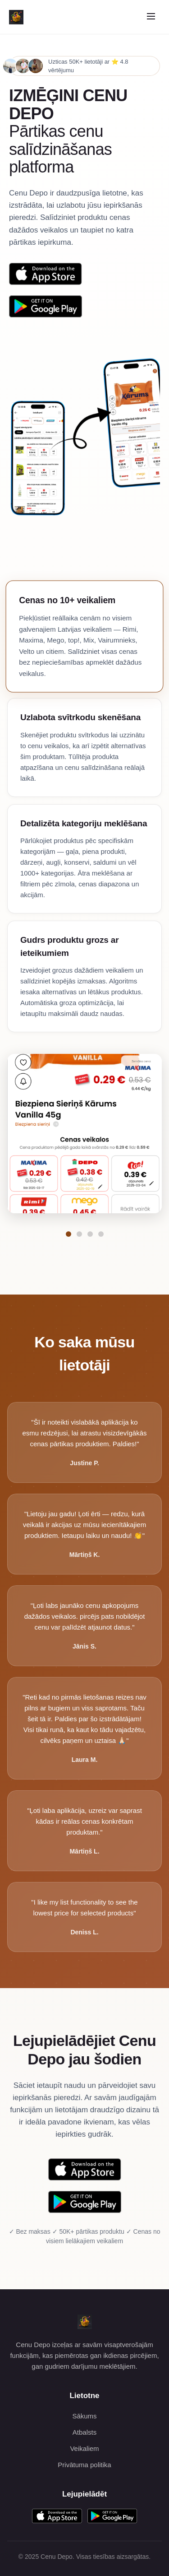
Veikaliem (84, 2448)
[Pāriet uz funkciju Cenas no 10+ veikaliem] (68, 1234)
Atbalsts (84, 2432)
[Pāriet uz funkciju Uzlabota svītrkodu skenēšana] (79, 1234)
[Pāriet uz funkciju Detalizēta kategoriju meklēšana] (90, 1234)
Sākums (84, 2416)
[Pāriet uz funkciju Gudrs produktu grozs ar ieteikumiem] (101, 1234)
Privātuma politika (84, 2465)
